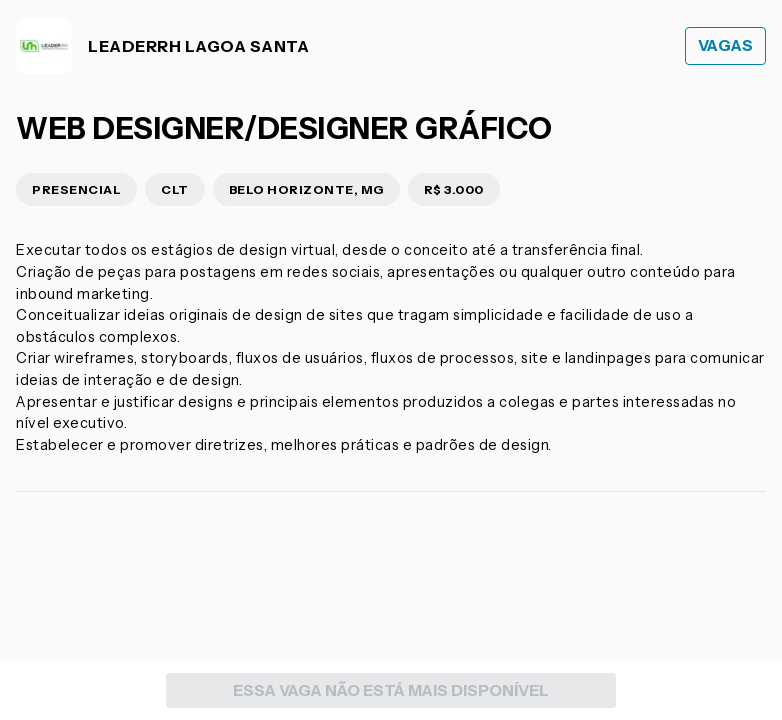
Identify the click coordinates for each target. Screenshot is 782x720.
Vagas (726, 45)
